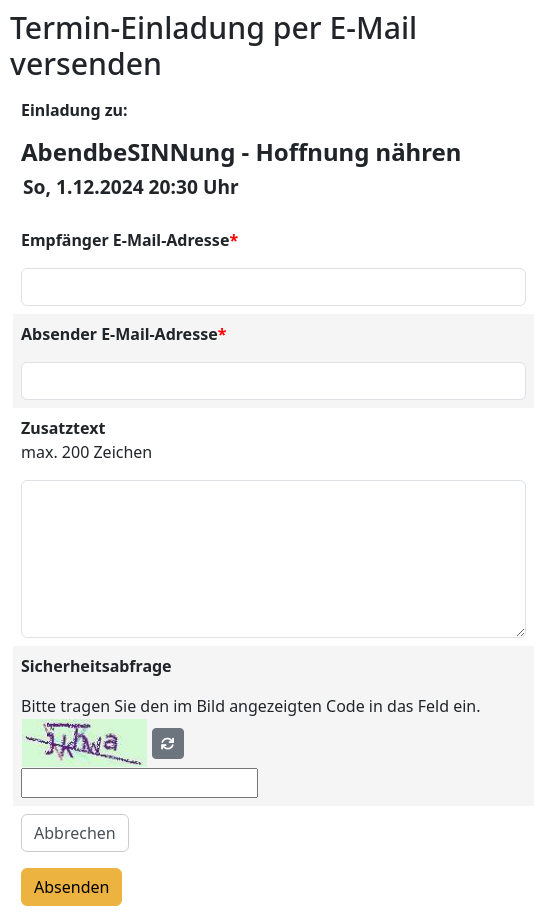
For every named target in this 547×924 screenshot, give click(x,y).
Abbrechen (75, 833)
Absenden (71, 887)
